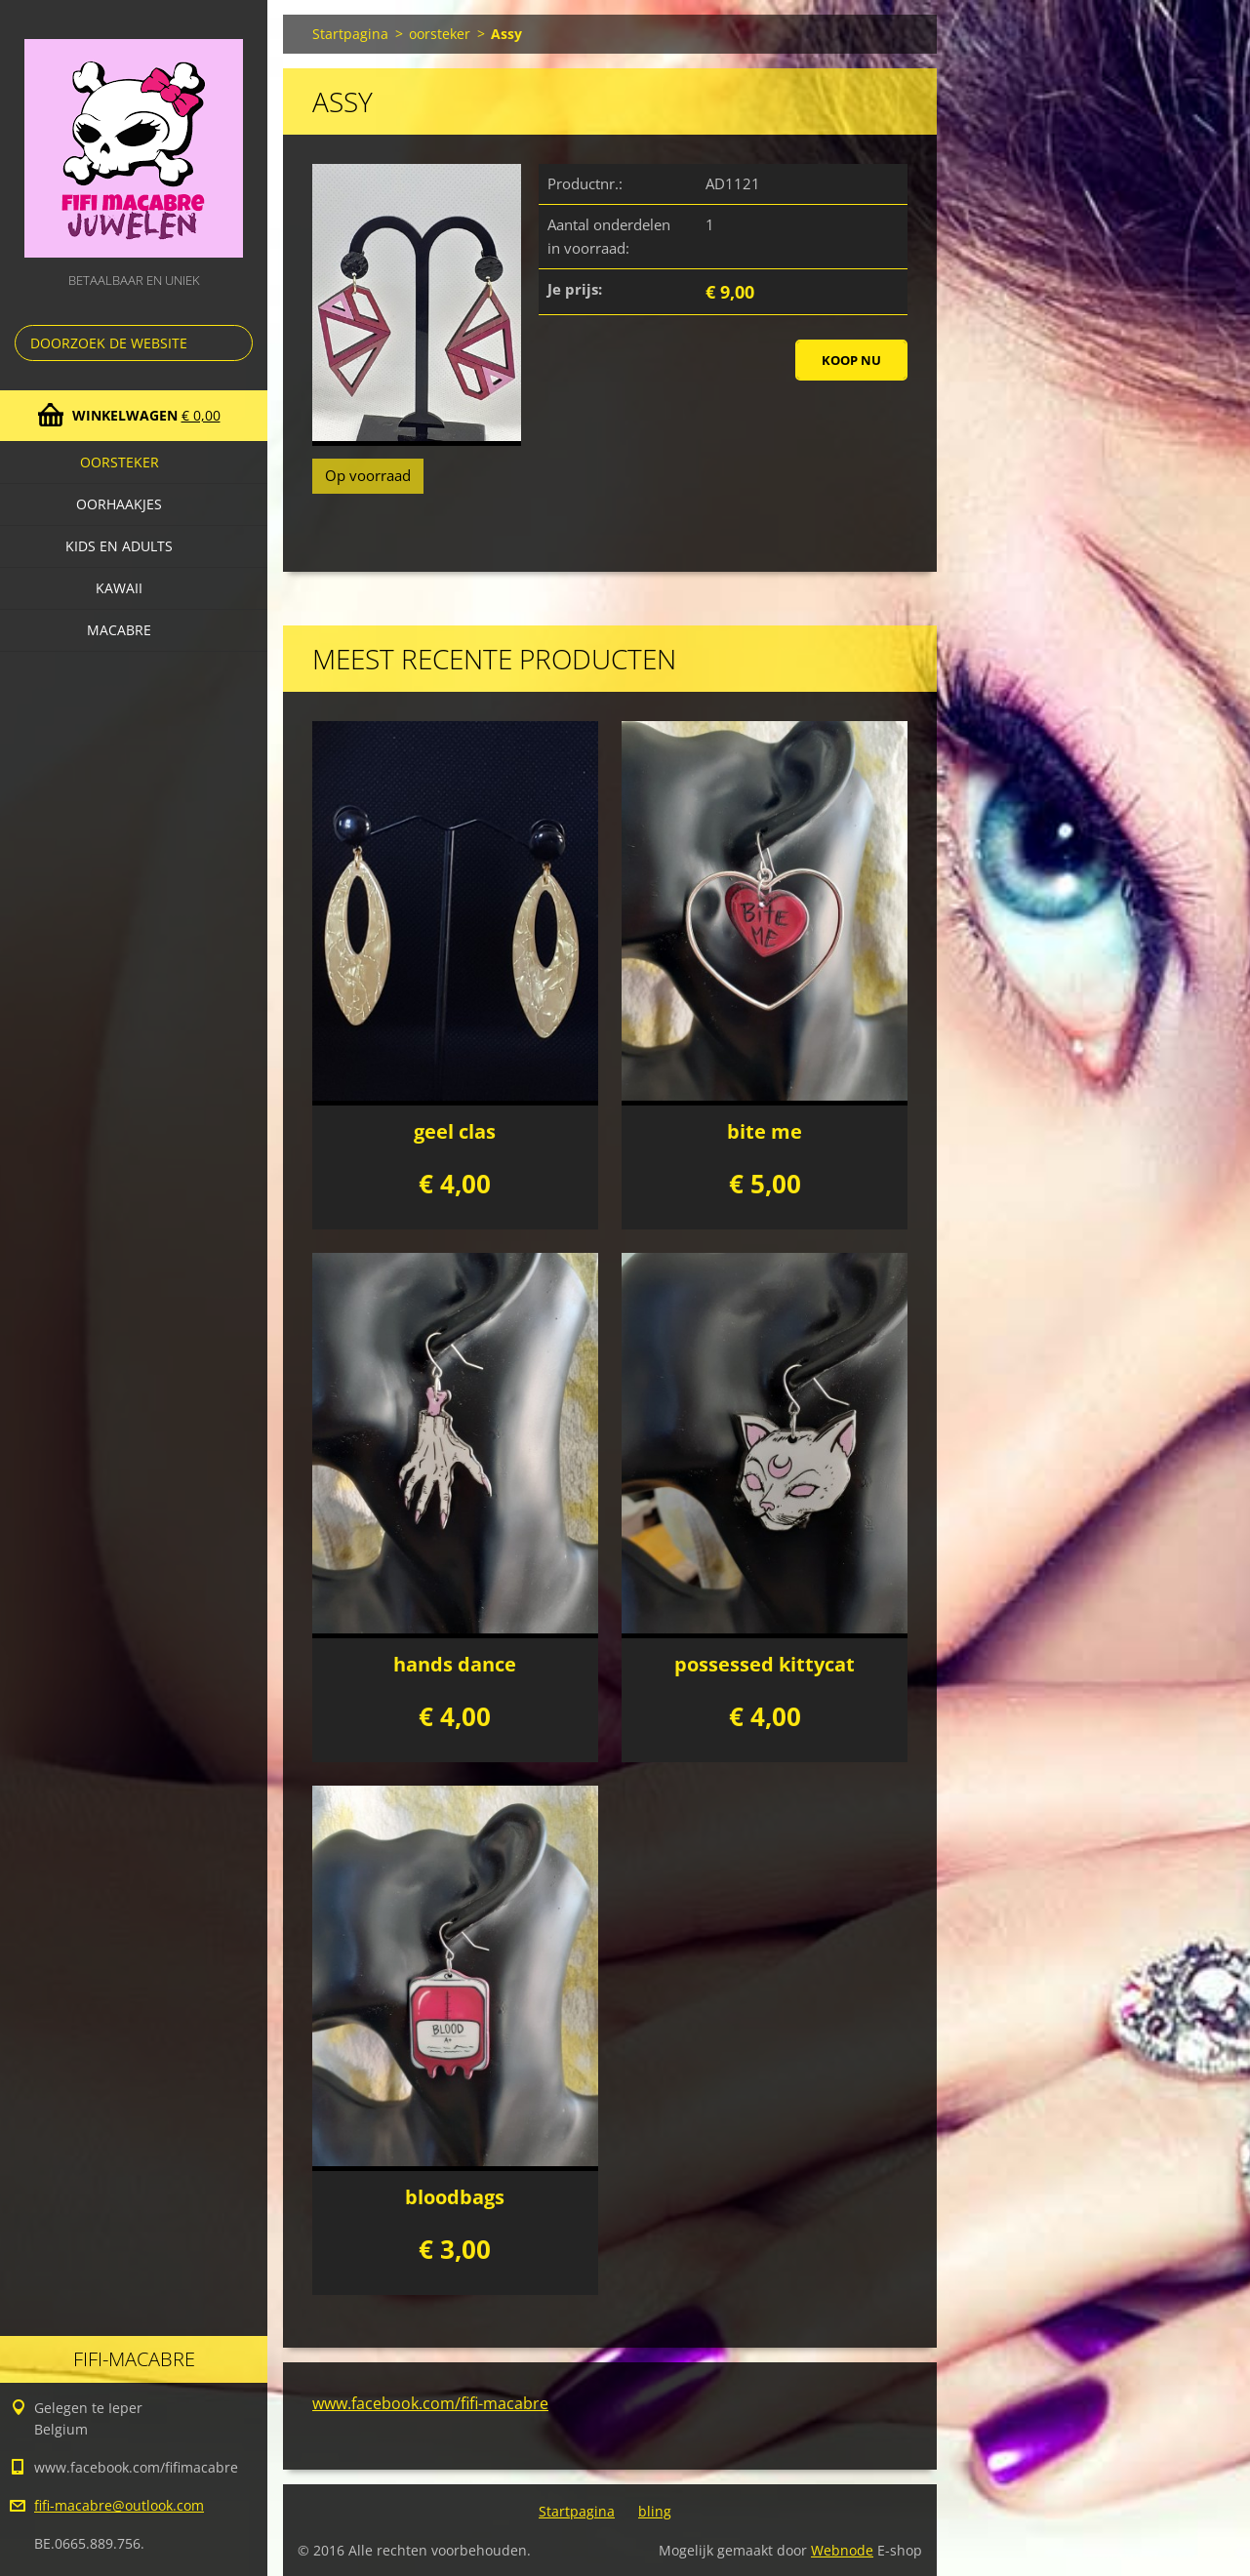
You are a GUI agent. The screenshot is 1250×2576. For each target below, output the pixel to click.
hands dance (454, 1664)
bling (654, 2511)
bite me (764, 1131)
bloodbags (454, 2197)
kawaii (119, 588)
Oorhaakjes (119, 504)
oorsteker (119, 462)
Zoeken (234, 343)
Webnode (842, 2550)
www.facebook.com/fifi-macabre (430, 2403)
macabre (119, 630)
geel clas (455, 1131)
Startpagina (350, 33)
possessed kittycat (764, 1664)
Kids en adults (119, 546)
